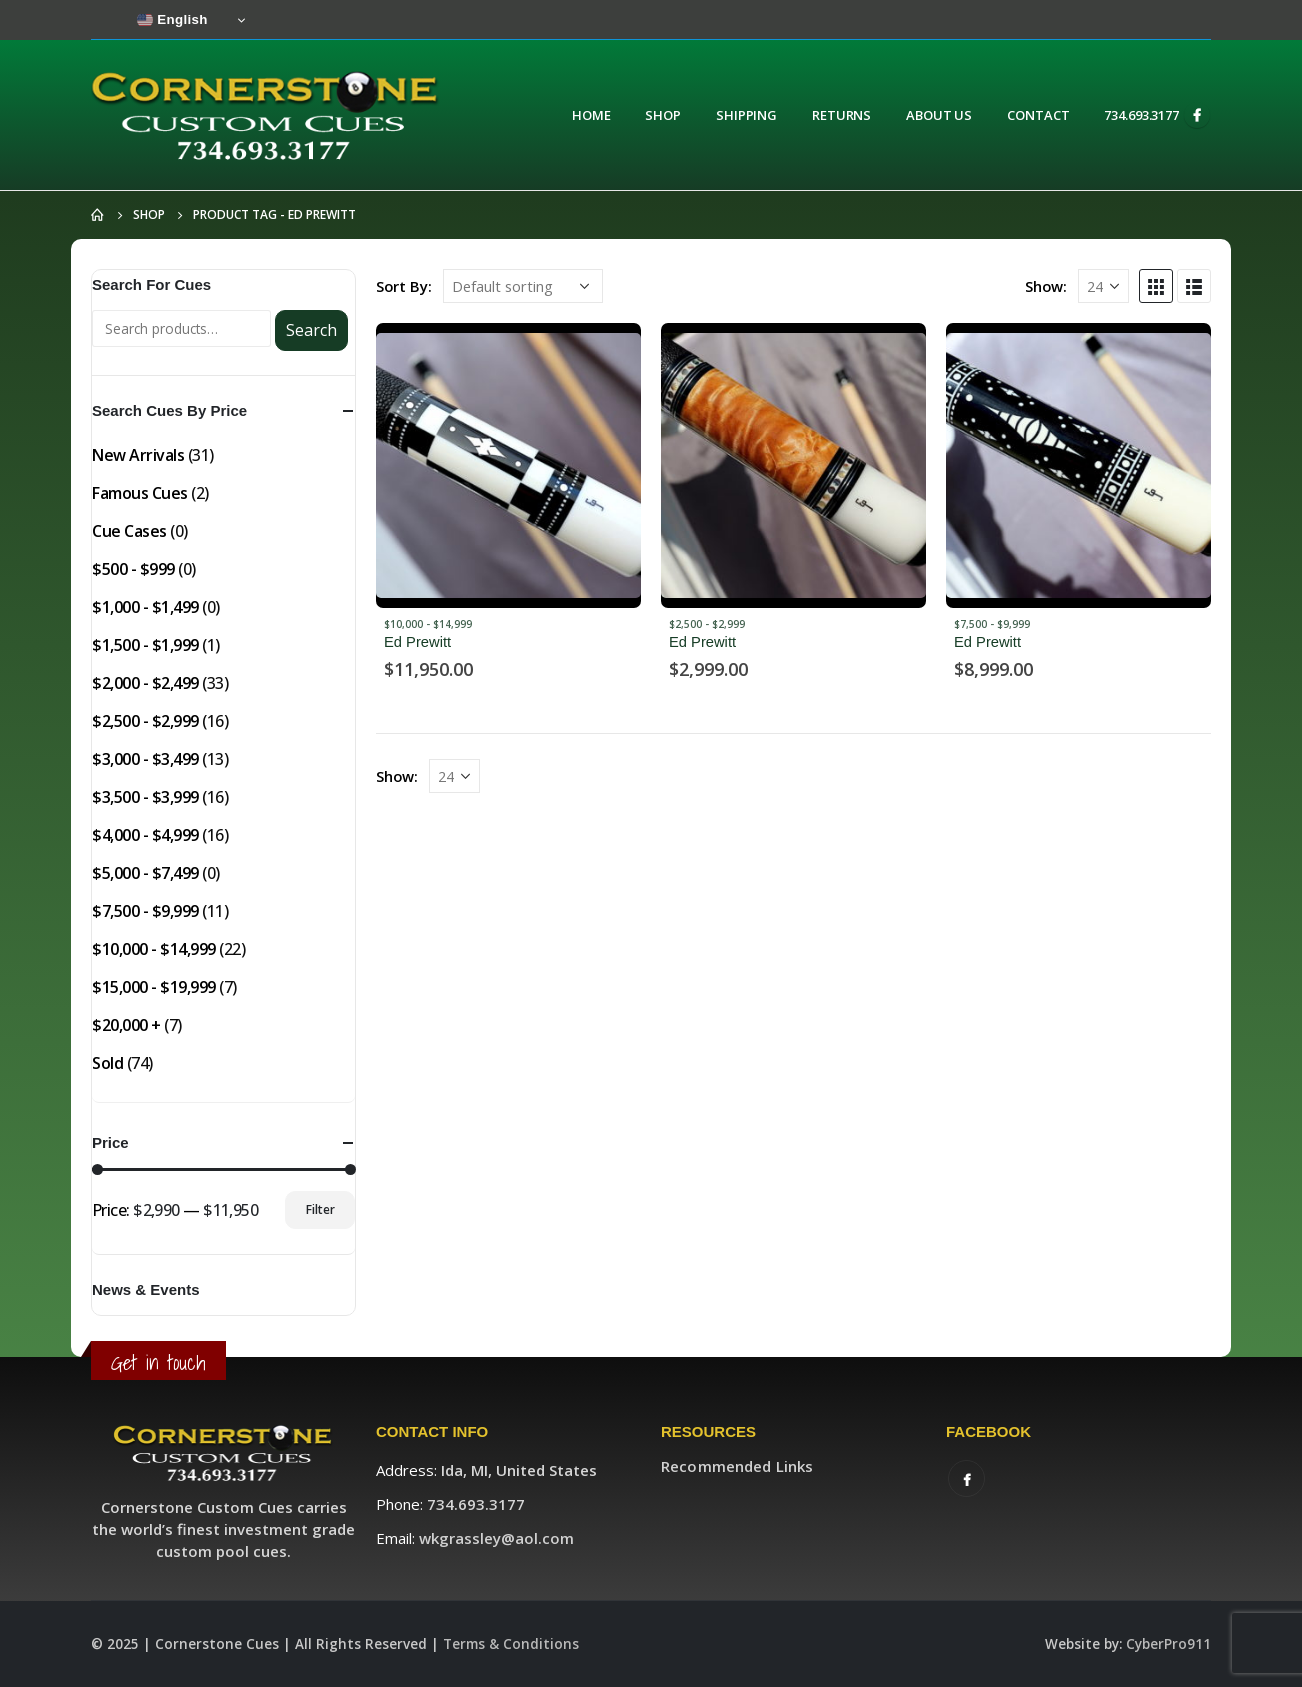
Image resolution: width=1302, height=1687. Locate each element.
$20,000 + (126, 1025)
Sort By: (404, 286)
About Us (939, 115)
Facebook (966, 1478)
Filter (320, 1209)
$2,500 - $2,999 (707, 624)
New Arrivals (138, 455)
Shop (663, 115)
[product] (508, 465)
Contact (1038, 115)
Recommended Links (737, 1466)
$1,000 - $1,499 (145, 607)
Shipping (746, 115)
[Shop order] (523, 286)
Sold (107, 1063)
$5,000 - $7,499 (145, 873)
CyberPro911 (1168, 1644)
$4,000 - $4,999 (145, 835)
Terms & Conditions (511, 1644)
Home (591, 115)
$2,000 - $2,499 (145, 683)
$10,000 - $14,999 (428, 624)
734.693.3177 (1141, 115)
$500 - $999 (133, 569)
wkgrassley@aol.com (496, 1538)
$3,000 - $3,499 (145, 759)
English (172, 20)
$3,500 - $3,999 (145, 797)
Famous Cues (140, 493)
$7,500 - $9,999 (992, 624)
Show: (1046, 286)
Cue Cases (129, 531)
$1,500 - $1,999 (145, 645)
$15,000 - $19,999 (154, 987)
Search (311, 330)
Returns (841, 115)
